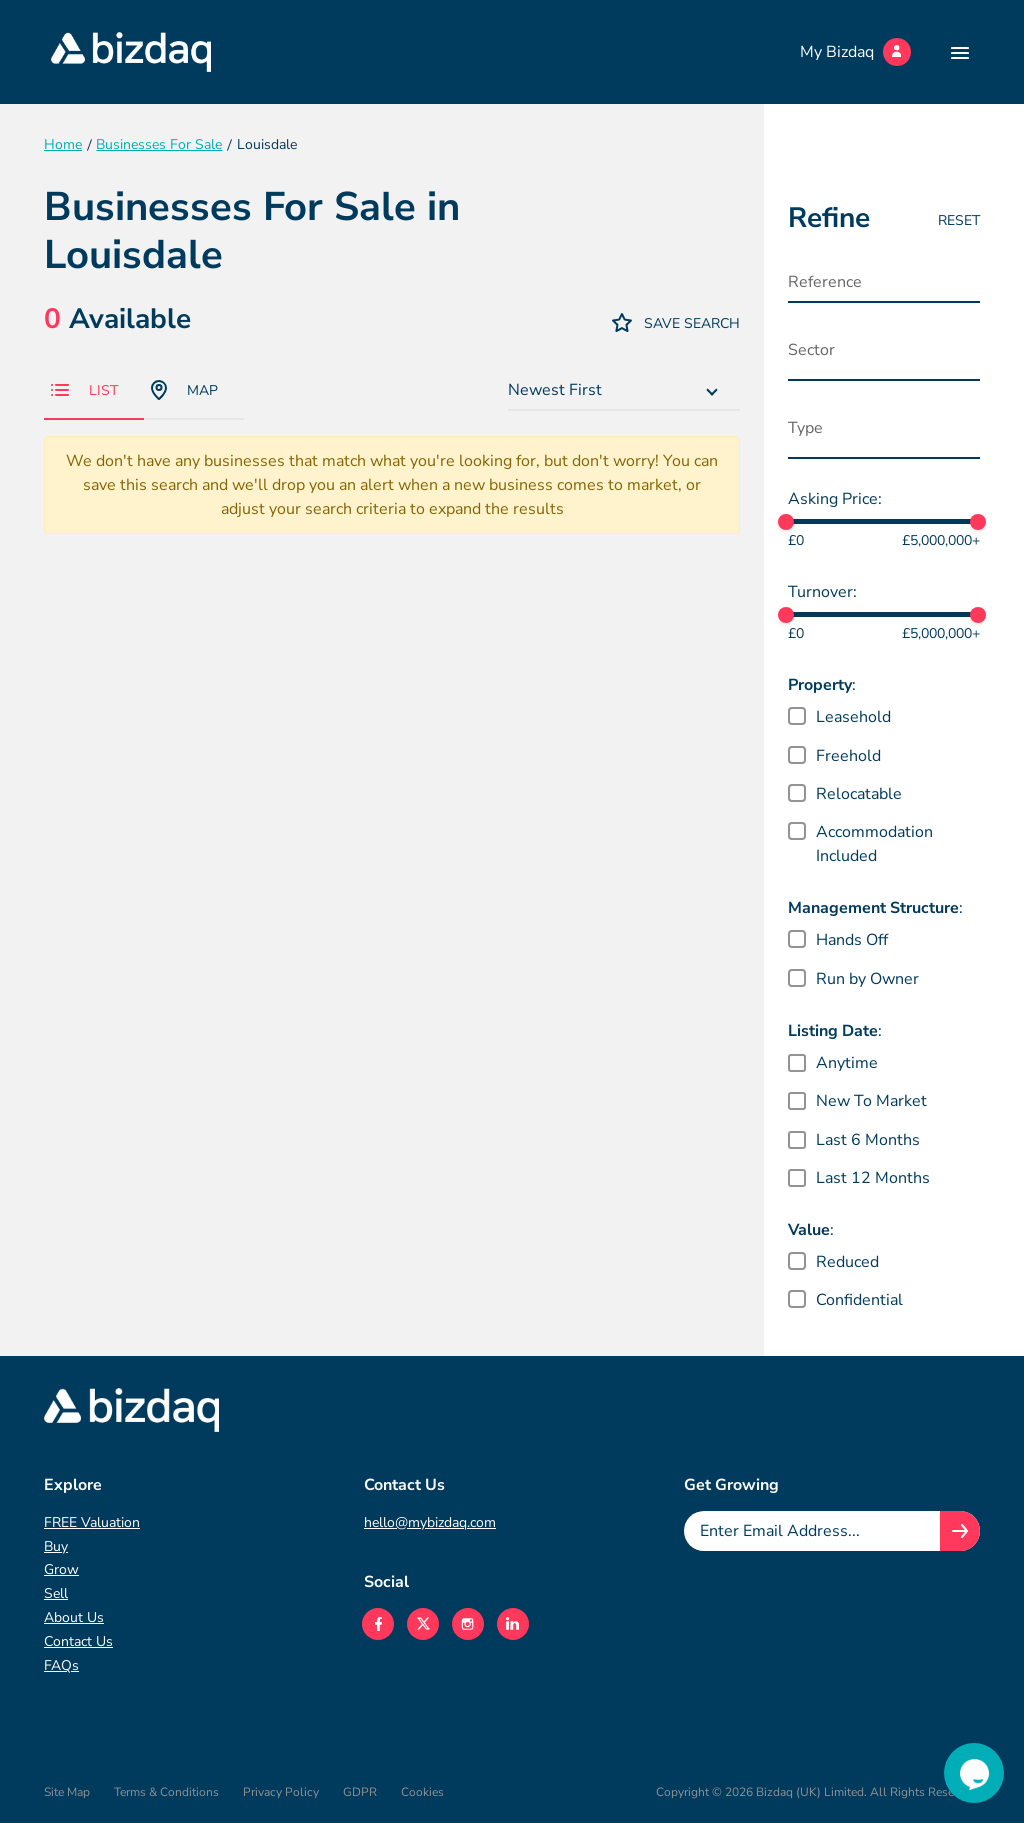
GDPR (360, 1792)
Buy (56, 1546)
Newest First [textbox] (555, 390)
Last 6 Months (868, 1140)
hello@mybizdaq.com (430, 1522)
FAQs (61, 1665)
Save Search (676, 322)
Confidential (859, 1300)
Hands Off (852, 940)
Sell (56, 1593)
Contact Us (78, 1641)
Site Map (67, 1792)
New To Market (871, 1101)
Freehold (848, 756)
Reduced (847, 1262)
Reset (959, 220)
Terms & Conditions (166, 1792)
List (84, 390)
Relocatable (859, 794)
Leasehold (853, 717)
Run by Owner (867, 979)
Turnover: (822, 592)
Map (184, 390)
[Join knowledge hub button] (960, 1531)
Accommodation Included (874, 844)
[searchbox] (887, 355)
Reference (825, 282)
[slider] (786, 522)
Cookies (422, 1792)
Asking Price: (835, 499)
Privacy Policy (281, 1792)
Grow (61, 1569)
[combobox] (624, 391)
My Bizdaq (855, 52)
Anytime (847, 1063)
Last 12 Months (873, 1178)
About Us (74, 1617)
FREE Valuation (92, 1522)
